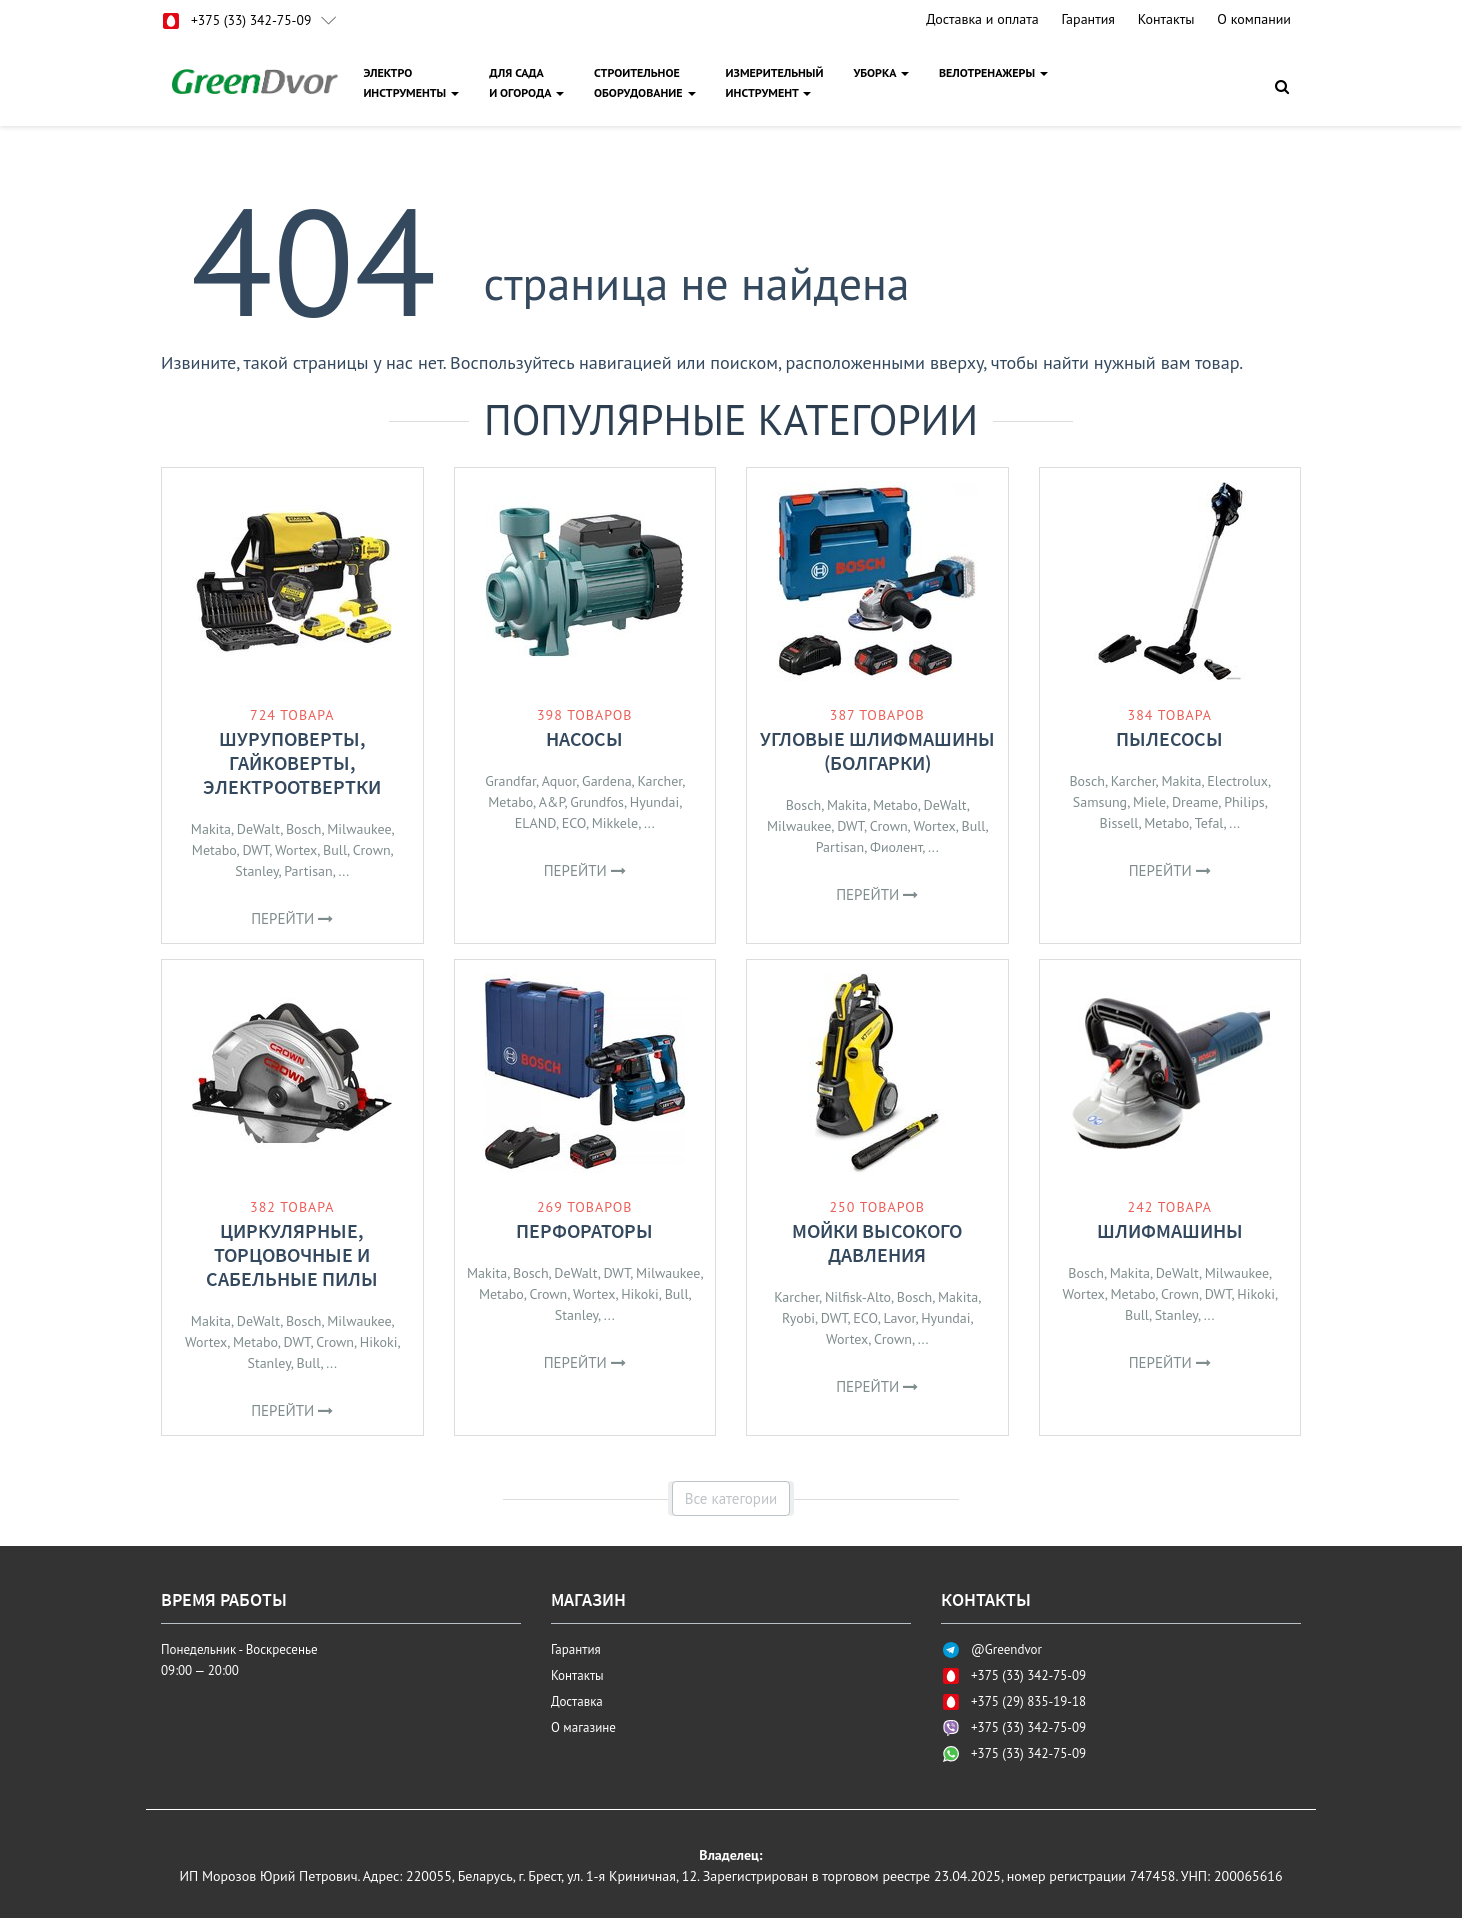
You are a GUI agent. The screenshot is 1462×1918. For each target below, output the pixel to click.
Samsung (1100, 802)
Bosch (304, 829)
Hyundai (654, 802)
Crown (372, 850)
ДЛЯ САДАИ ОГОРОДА (527, 82)
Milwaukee (359, 829)
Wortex (296, 850)
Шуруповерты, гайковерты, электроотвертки (292, 762)
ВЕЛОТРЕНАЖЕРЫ (994, 72)
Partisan (308, 871)
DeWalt (258, 829)
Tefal (1209, 823)
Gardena (607, 781)
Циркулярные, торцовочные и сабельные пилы (292, 1254)
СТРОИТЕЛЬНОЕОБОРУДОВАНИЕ (646, 82)
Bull (335, 850)
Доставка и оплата (982, 19)
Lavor (899, 1318)
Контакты (1166, 19)
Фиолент (896, 847)
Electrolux (1237, 781)
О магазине (583, 1727)
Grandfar (510, 781)
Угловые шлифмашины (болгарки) (877, 750)
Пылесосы (1169, 738)
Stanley (256, 871)
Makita (211, 829)
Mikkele (615, 823)
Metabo (214, 850)
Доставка (577, 1701)
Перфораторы (584, 1230)
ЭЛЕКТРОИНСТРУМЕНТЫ (412, 82)
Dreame (1195, 802)
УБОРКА (882, 72)
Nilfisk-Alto (858, 1297)
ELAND (535, 823)
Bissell (1118, 823)
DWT (255, 850)
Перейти (292, 918)
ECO (574, 823)
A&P (552, 802)
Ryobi (798, 1318)
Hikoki (379, 1342)
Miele (1149, 802)
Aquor (559, 781)
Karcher (659, 781)
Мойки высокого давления (877, 1242)
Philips (1244, 802)
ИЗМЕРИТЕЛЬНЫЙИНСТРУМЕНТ (776, 82)
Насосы (584, 738)
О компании (1254, 19)
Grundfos (597, 802)
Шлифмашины (1170, 1230)
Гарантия (1088, 19)
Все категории (731, 1498)
